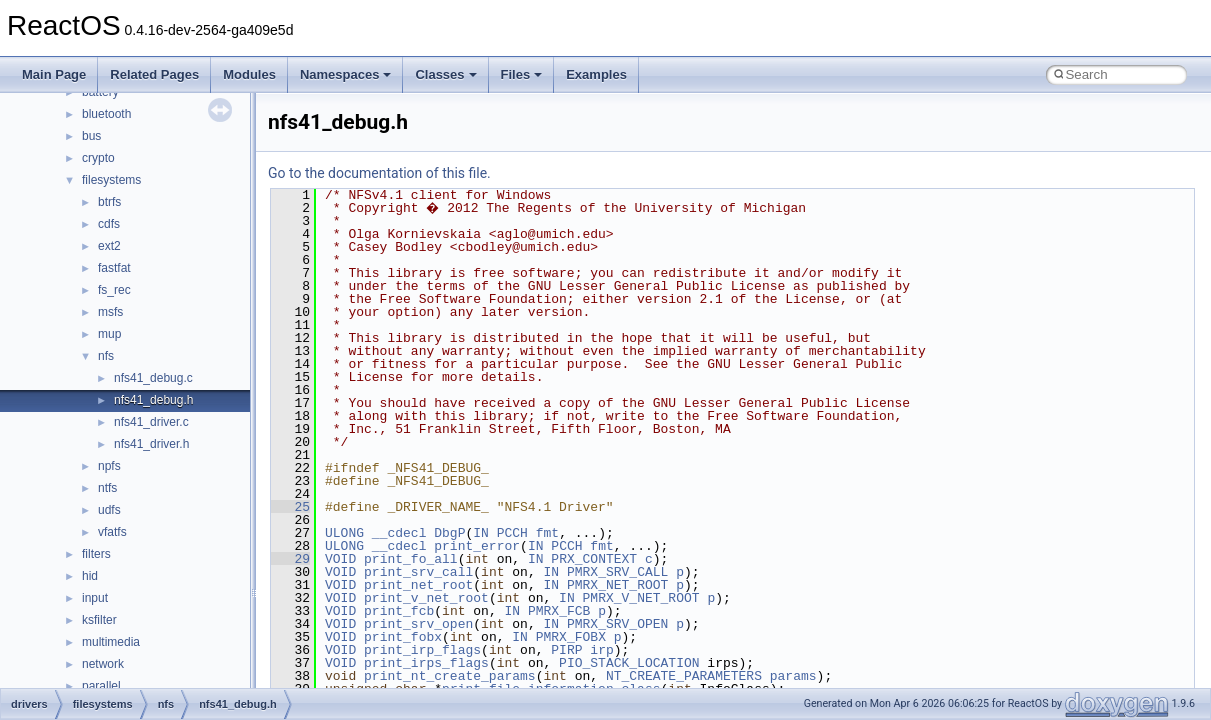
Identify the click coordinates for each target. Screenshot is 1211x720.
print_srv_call (418, 572)
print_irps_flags (426, 663)
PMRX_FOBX (571, 637)
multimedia (111, 642)
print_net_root (418, 585)
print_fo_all (411, 559)
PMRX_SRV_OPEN (617, 624)
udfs (109, 510)
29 (290, 559)
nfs (106, 356)
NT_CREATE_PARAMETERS (684, 676)
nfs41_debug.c (153, 378)
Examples (596, 74)
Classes (445, 74)
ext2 (109, 246)
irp (601, 650)
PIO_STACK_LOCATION (629, 663)
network (103, 664)
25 (290, 507)
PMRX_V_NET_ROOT (641, 598)
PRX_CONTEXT (594, 559)
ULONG (344, 533)
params (793, 676)
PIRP (566, 650)
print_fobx (403, 637)
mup (109, 334)
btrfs (109, 202)
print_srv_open (418, 624)
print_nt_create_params (450, 676)
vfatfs (112, 532)
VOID (340, 559)
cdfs (109, 224)
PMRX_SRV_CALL (617, 572)
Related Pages (154, 74)
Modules (249, 74)
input (95, 598)
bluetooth (106, 114)
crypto (98, 158)
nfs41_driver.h (151, 444)
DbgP (449, 533)
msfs (110, 312)
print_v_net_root (426, 598)
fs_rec (114, 290)
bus (91, 136)
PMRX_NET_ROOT (617, 585)
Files (522, 74)
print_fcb (399, 611)
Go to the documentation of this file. (379, 173)
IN (481, 533)
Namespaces (346, 74)
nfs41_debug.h (153, 400)
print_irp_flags (422, 650)
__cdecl (399, 533)
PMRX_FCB (559, 611)
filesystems (111, 180)
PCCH (512, 533)
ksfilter (99, 620)
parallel (101, 686)
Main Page (54, 74)
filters (96, 554)
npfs (109, 466)
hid (90, 576)
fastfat (114, 268)
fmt (547, 533)
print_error (477, 546)
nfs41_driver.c (151, 422)
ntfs (107, 488)
